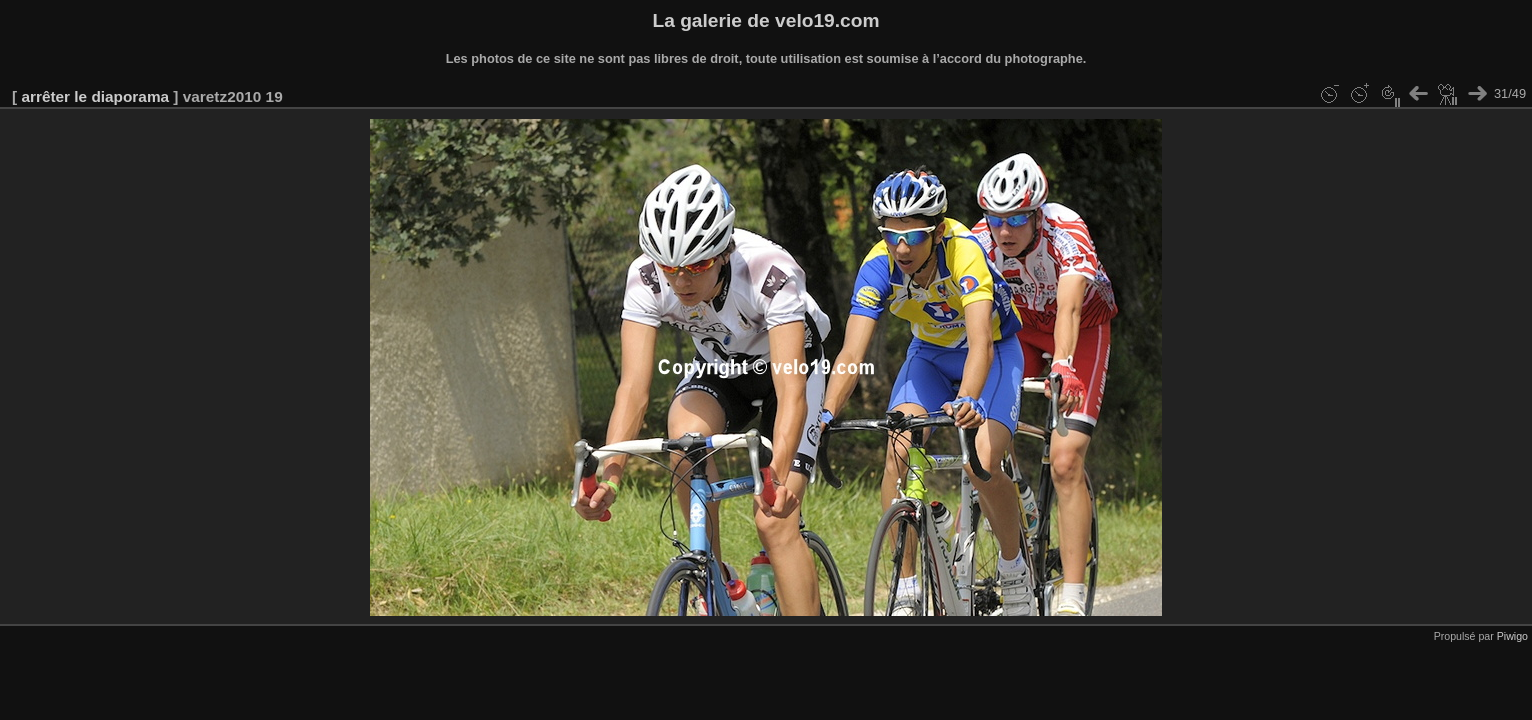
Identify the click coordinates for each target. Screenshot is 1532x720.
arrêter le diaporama (95, 96)
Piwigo (1512, 636)
